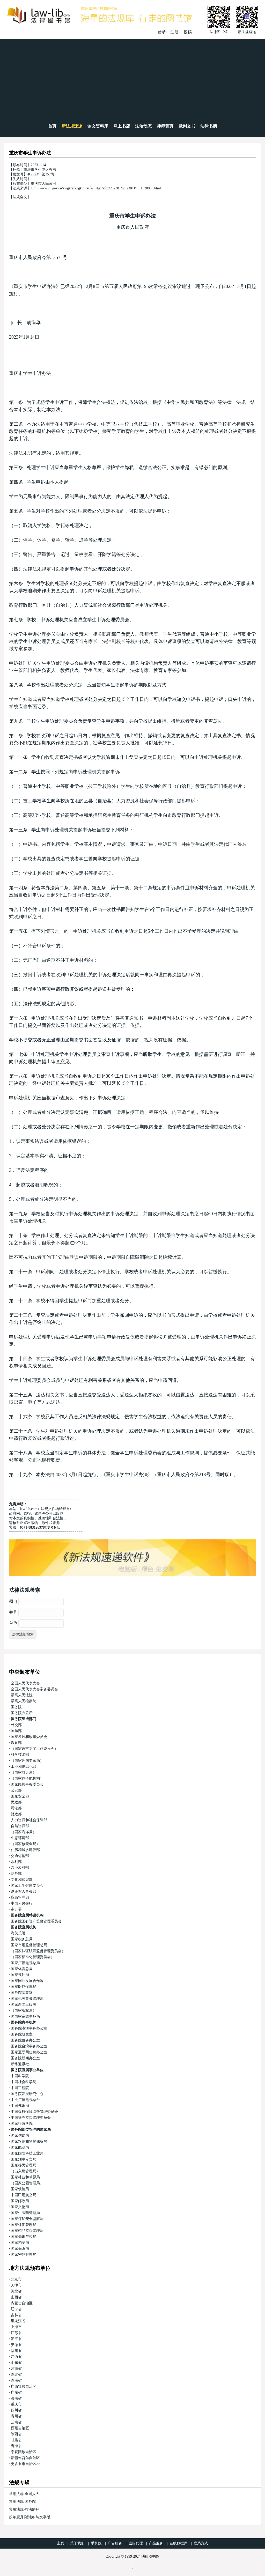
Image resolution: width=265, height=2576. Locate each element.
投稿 (187, 32)
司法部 (16, 1808)
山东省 (16, 2363)
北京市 (16, 2279)
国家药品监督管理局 (27, 2231)
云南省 (16, 2422)
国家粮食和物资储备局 (29, 2141)
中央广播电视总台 (25, 2100)
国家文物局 (20, 2207)
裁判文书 (187, 126)
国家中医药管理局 (25, 2213)
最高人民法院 (22, 1695)
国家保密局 (20, 2249)
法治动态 (143, 126)
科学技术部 (20, 1755)
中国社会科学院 (23, 2082)
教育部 (16, 1743)
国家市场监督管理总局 (29, 1945)
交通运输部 (20, 1856)
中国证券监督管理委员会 (31, 2118)
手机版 (96, 2543)
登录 (161, 32)
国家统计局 (20, 1975)
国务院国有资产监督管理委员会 (36, 1921)
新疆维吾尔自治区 (25, 2458)
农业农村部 (20, 1868)
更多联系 (53, 1527)
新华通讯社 (20, 2064)
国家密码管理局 (23, 2254)
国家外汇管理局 (23, 2225)
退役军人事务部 (23, 1891)
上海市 (16, 2327)
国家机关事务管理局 (27, 1999)
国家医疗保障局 (23, 1987)
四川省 (16, 2410)
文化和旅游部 (22, 1880)
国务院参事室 (22, 1993)
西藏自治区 (20, 2428)
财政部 (16, 1814)
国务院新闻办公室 (25, 2058)
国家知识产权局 (23, 2237)
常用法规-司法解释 (24, 2509)
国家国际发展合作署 (27, 1981)
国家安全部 (20, 1796)
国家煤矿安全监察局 (27, 2219)
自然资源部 (20, 1826)
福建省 (16, 2351)
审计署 (16, 1909)
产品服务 (156, 2543)
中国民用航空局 (23, 2195)
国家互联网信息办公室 (29, 2052)
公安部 (16, 1790)
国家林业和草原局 (25, 2177)
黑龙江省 (18, 2321)
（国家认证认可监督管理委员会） (38, 1951)
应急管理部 (20, 1897)
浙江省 (16, 2339)
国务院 (16, 1707)
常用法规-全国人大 (24, 2494)
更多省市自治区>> (25, 2464)
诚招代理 (135, 2543)
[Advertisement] (132, 77)
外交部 (16, 1725)
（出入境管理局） (25, 2171)
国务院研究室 (22, 2034)
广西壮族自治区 (23, 2386)
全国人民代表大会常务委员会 (34, 1689)
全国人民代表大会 (25, 1683)
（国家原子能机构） (27, 1778)
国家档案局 (20, 2243)
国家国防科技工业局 (27, 2153)
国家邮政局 (20, 2201)
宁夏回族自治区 (23, 2452)
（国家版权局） (23, 2010)
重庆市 (16, 2404)
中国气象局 (20, 2106)
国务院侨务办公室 (25, 2040)
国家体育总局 (22, 1969)
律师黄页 (165, 126)
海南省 (16, 2398)
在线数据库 (179, 2543)
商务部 (16, 1874)
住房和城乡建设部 (25, 1850)
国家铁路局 (20, 2189)
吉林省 (16, 2315)
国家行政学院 (22, 2124)
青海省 (16, 2446)
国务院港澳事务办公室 (29, 2028)
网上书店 (121, 126)
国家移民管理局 (23, 2165)
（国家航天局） (23, 1772)
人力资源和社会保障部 (29, 1820)
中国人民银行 (22, 1903)
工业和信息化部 (23, 1766)
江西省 (16, 2357)
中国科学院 (20, 2076)
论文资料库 (97, 126)
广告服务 (115, 2543)
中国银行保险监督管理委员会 (34, 2112)
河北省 (16, 2291)
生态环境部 (20, 1838)
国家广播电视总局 (25, 1963)
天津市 (16, 2285)
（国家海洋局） (23, 1832)
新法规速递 (72, 126)
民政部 (16, 1802)
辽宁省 (16, 2309)
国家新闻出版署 (23, 2005)
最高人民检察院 (23, 1701)
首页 (52, 126)
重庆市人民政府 (132, 227)
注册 (174, 32)
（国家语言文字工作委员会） (34, 1749)
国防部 (16, 1731)
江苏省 (16, 2333)
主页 (60, 2543)
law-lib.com (28, 1509)
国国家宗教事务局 (25, 2016)
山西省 (16, 2297)
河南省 (16, 2369)
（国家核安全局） (25, 1844)
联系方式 (201, 2543)
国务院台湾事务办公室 (29, 2046)
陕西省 (16, 2434)
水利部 (16, 1862)
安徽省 (16, 2345)
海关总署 (18, 1933)
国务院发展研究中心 (27, 2094)
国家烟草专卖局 (23, 2159)
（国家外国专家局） (27, 1761)
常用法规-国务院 (22, 2502)
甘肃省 (16, 2440)
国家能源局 (20, 2147)
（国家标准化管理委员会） (32, 1957)
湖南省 (16, 2380)
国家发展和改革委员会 (29, 1737)
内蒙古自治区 (22, 2303)
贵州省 (16, 2416)
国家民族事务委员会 (27, 1784)
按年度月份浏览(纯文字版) (30, 2517)
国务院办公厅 (22, 1713)
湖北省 (16, 2375)
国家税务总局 (22, 1939)
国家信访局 (20, 2135)
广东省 (16, 2392)
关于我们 (77, 2543)
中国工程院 (20, 2088)
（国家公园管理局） (27, 2183)
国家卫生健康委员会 (27, 1885)
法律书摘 (208, 126)
